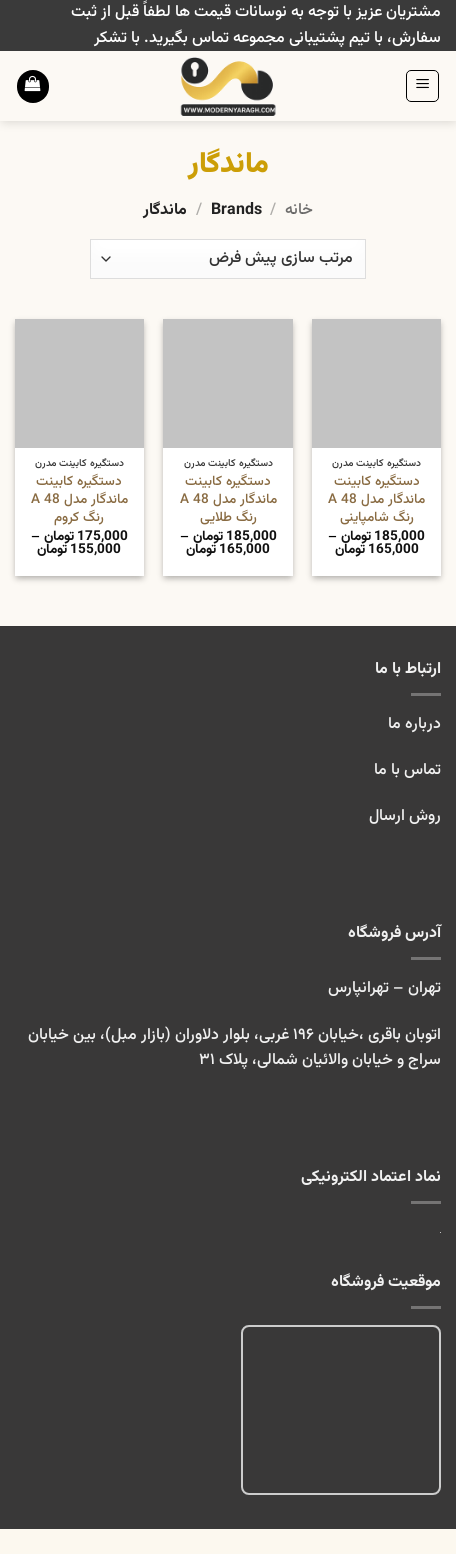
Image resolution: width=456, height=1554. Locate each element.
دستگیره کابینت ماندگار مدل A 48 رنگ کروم (79, 499)
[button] (422, 86)
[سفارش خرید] (228, 259)
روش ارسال (405, 816)
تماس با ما (405, 770)
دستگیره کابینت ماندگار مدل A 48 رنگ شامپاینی (376, 499)
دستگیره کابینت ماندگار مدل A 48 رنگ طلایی (228, 499)
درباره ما (414, 724)
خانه (299, 210)
